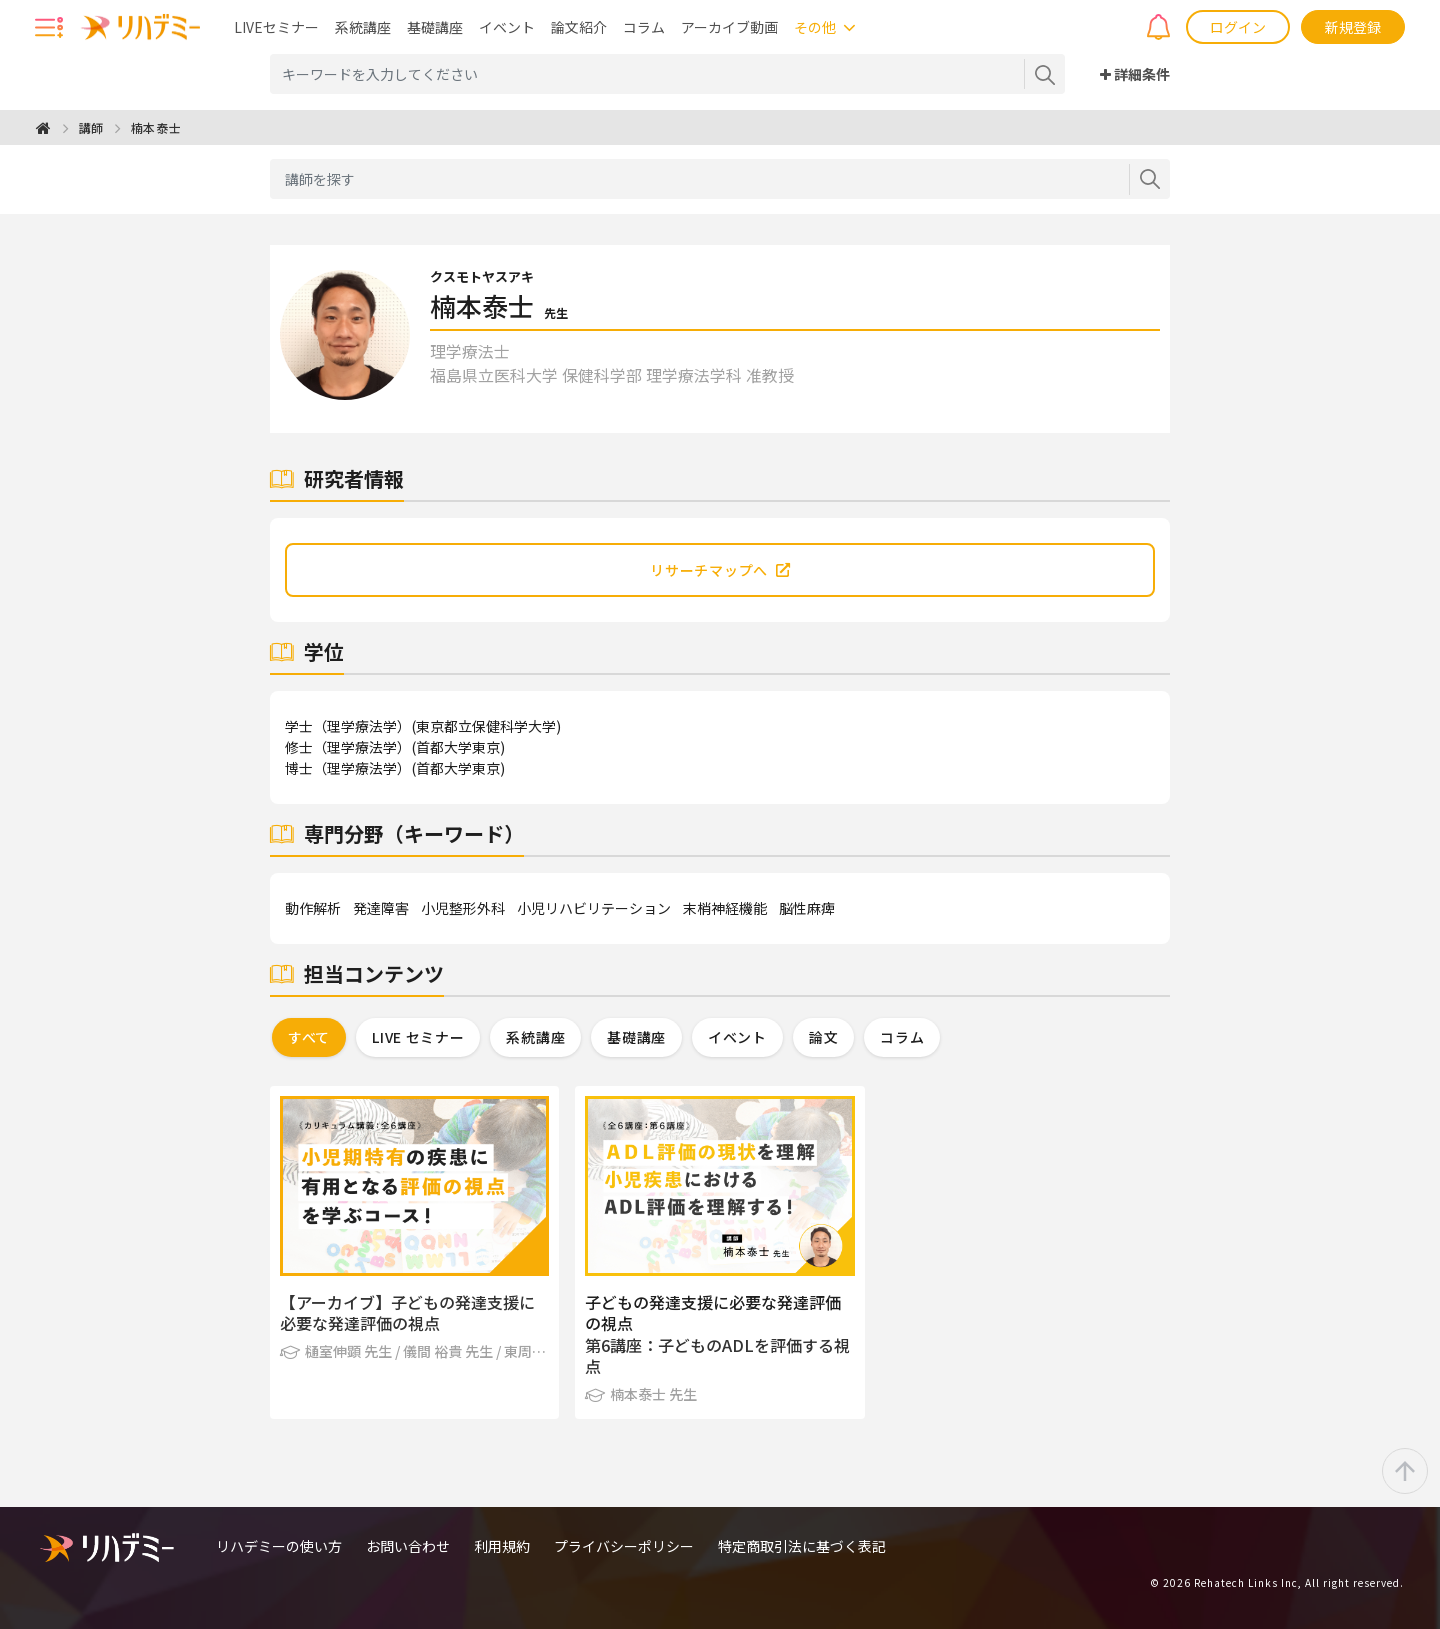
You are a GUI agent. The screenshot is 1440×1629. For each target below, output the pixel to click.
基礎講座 (435, 27)
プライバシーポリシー (624, 1546)
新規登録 (1353, 27)
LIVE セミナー (418, 1037)
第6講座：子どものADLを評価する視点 (717, 1356)
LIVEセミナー (276, 27)
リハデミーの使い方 (279, 1546)
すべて (309, 1037)
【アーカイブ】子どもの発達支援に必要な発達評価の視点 (407, 1313)
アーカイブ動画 (729, 27)
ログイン (1238, 27)
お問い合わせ (408, 1546)
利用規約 (502, 1546)
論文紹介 (579, 27)
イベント (507, 27)
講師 (91, 127)
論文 (823, 1037)
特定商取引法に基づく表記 (802, 1546)
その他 (815, 27)
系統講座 (363, 27)
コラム (644, 27)
